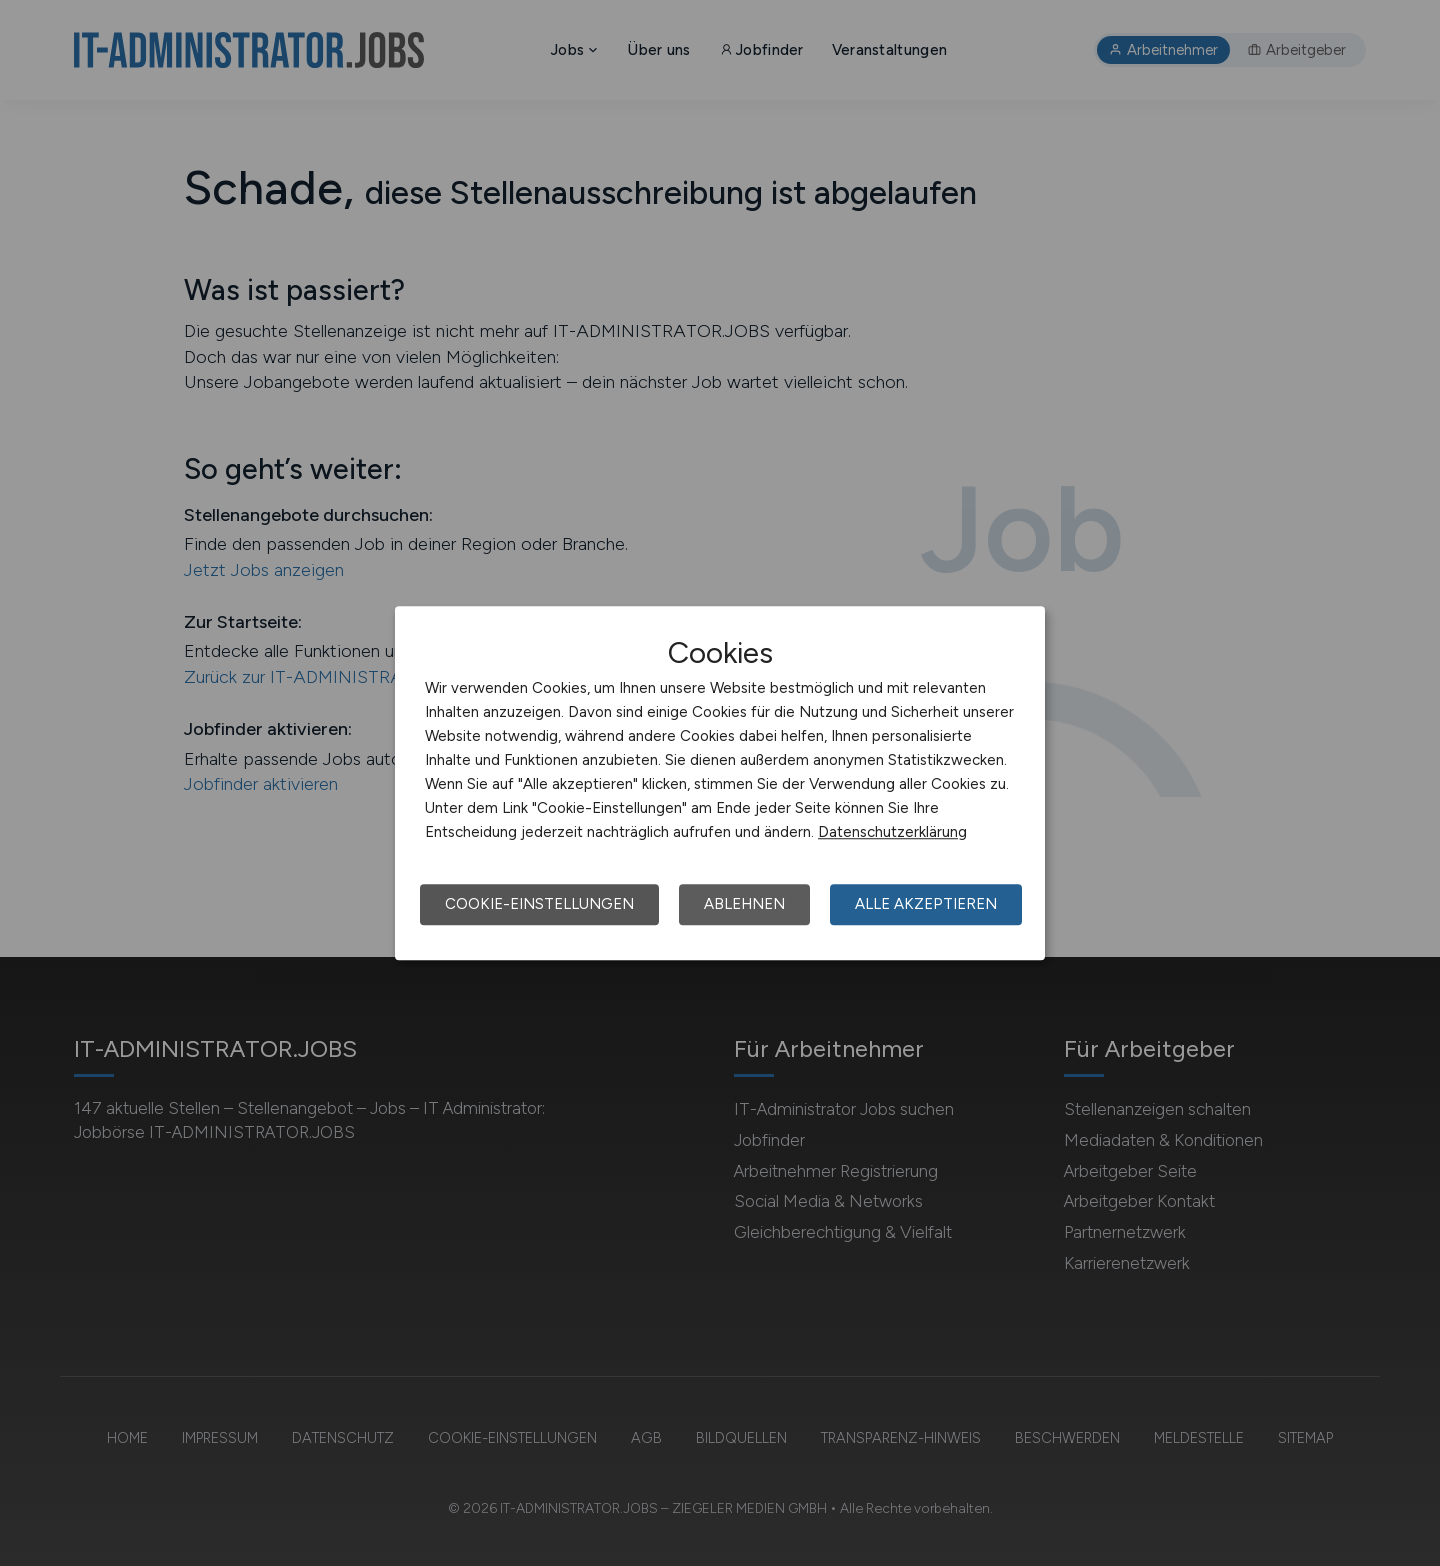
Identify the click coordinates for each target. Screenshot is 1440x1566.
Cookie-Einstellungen (539, 904)
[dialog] (720, 783)
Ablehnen (744, 904)
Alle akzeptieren (926, 904)
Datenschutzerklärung (892, 832)
